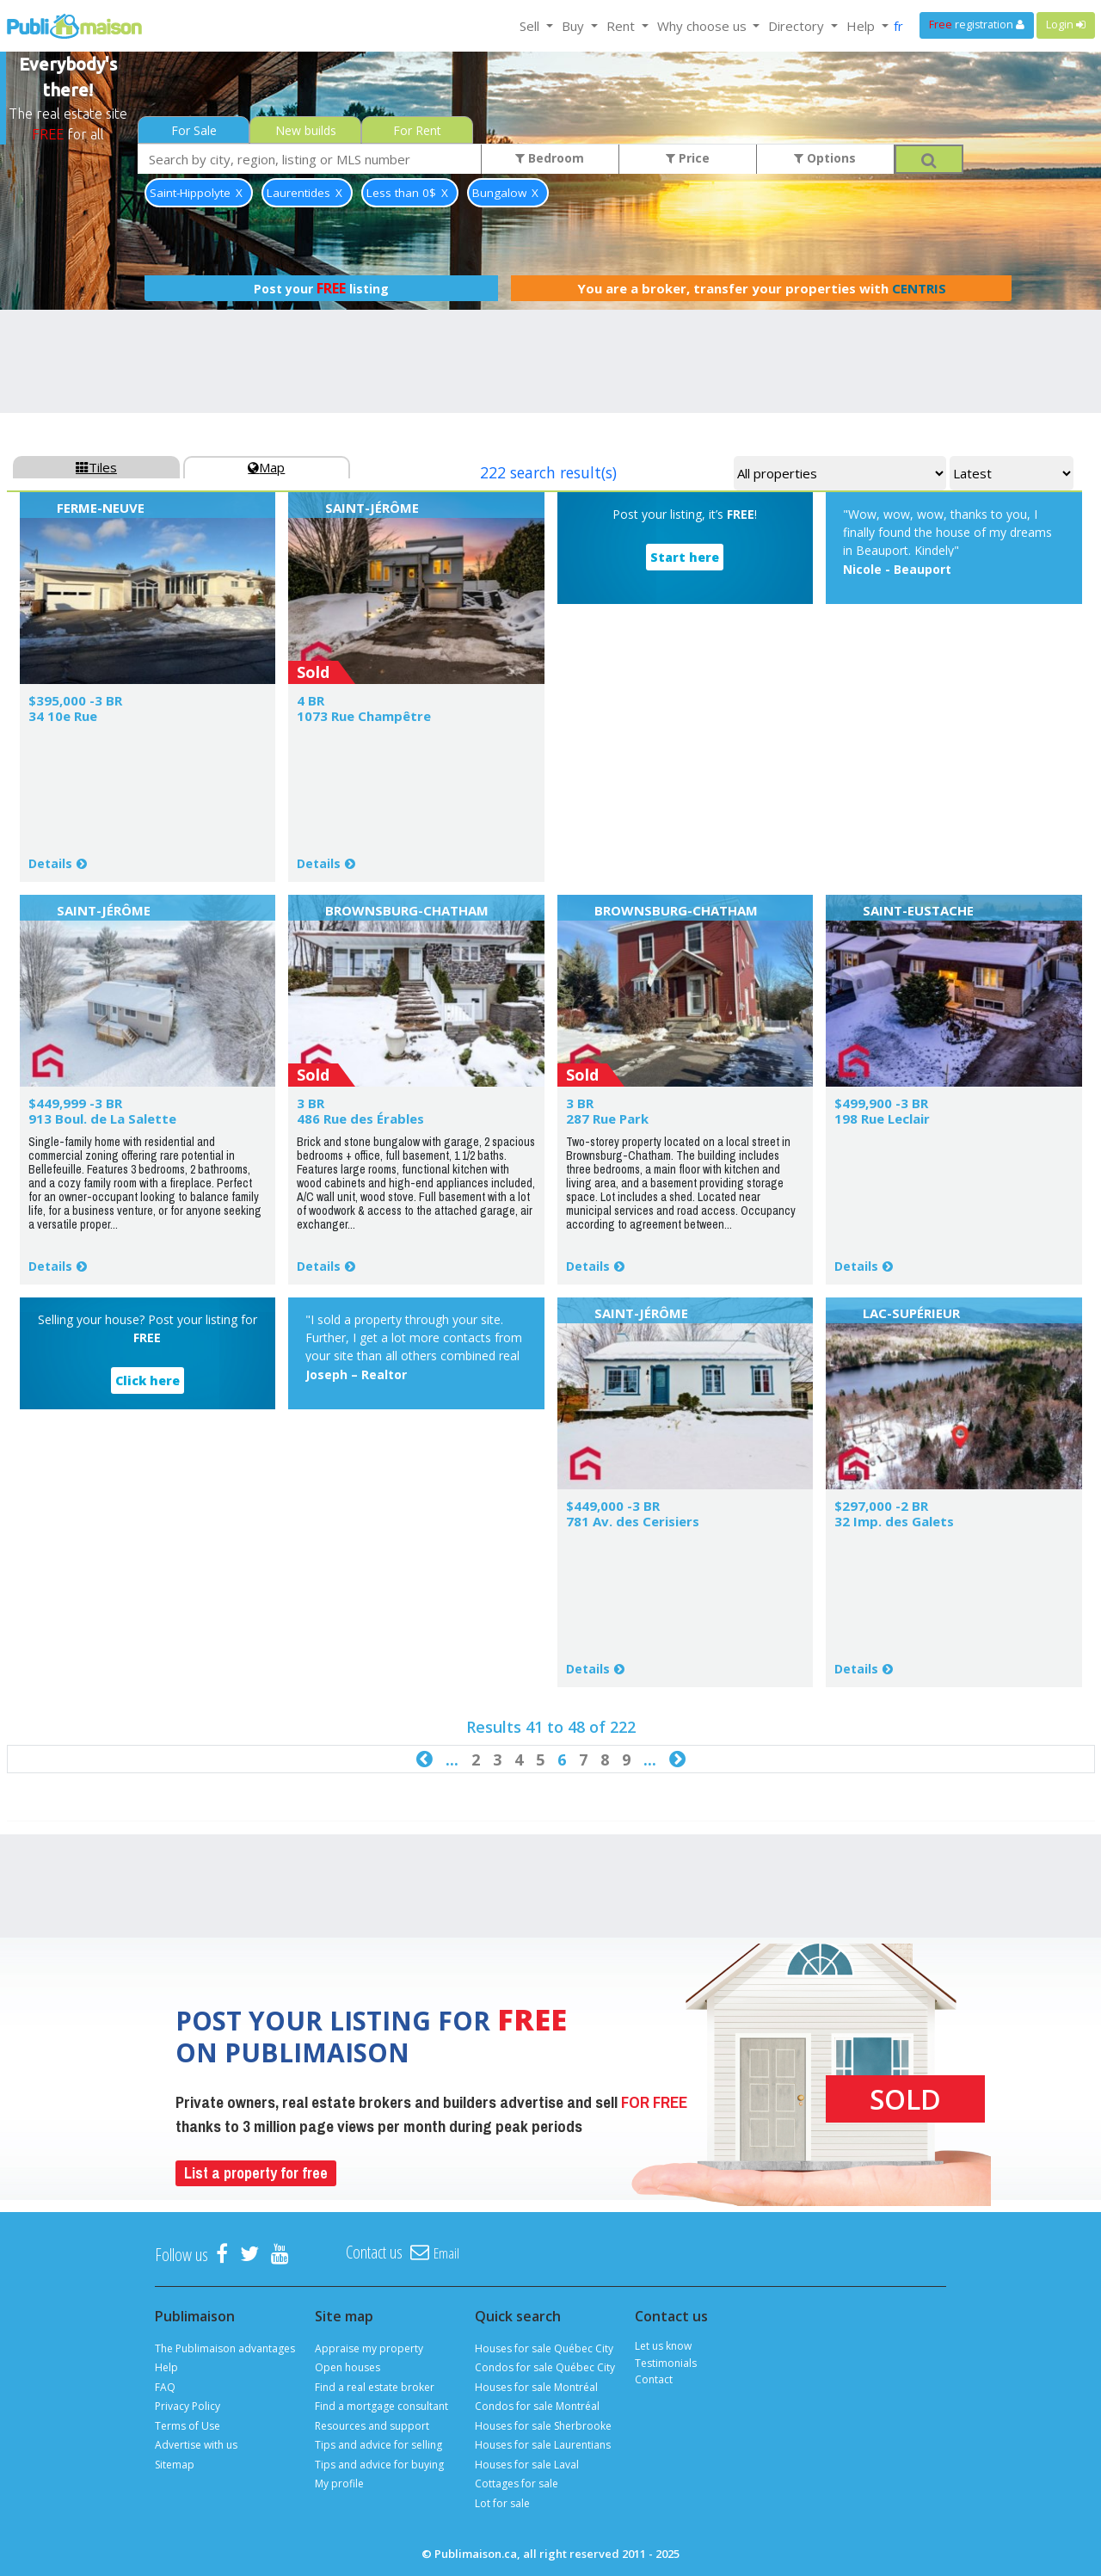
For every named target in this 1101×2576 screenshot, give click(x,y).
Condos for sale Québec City (545, 2367)
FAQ (165, 2387)
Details (50, 863)
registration (976, 24)
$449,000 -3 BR (613, 1505)
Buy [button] (574, 25)
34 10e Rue (62, 715)
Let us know (663, 2346)
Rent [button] (622, 25)
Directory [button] (797, 25)
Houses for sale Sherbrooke (543, 2426)
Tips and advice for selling (378, 2444)
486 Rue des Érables (360, 1118)
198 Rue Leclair (882, 1118)
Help (166, 2367)
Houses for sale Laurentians (543, 2444)
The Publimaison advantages (225, 2348)
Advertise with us (196, 2444)
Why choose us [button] (703, 25)
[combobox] (310, 159)
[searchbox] (310, 159)
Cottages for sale (516, 2483)
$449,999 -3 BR (75, 1103)
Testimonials (666, 2363)
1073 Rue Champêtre (364, 715)
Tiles (96, 467)
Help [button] (862, 25)
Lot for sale (502, 2503)
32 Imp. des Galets (894, 1521)
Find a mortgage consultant (381, 2406)
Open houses (347, 2367)
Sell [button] (531, 25)
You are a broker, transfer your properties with (761, 288)
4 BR (310, 700)
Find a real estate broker (374, 2387)
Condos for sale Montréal (537, 2406)
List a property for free (256, 2173)
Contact (654, 2379)
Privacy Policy (187, 2406)
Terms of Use (187, 2426)
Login (1066, 24)
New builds (305, 130)
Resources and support (372, 2426)
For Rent (417, 130)
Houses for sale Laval (527, 2464)
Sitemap (174, 2464)
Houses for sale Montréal (536, 2387)
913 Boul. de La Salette (102, 1118)
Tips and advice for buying (379, 2464)
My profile (339, 2483)
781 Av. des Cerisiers (632, 1521)
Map (266, 467)
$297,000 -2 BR (881, 1505)
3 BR (310, 1103)
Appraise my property (369, 2348)
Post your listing (321, 288)
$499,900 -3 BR (881, 1103)
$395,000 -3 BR (75, 700)
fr (898, 25)
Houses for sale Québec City (544, 2348)
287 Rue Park (607, 1118)
